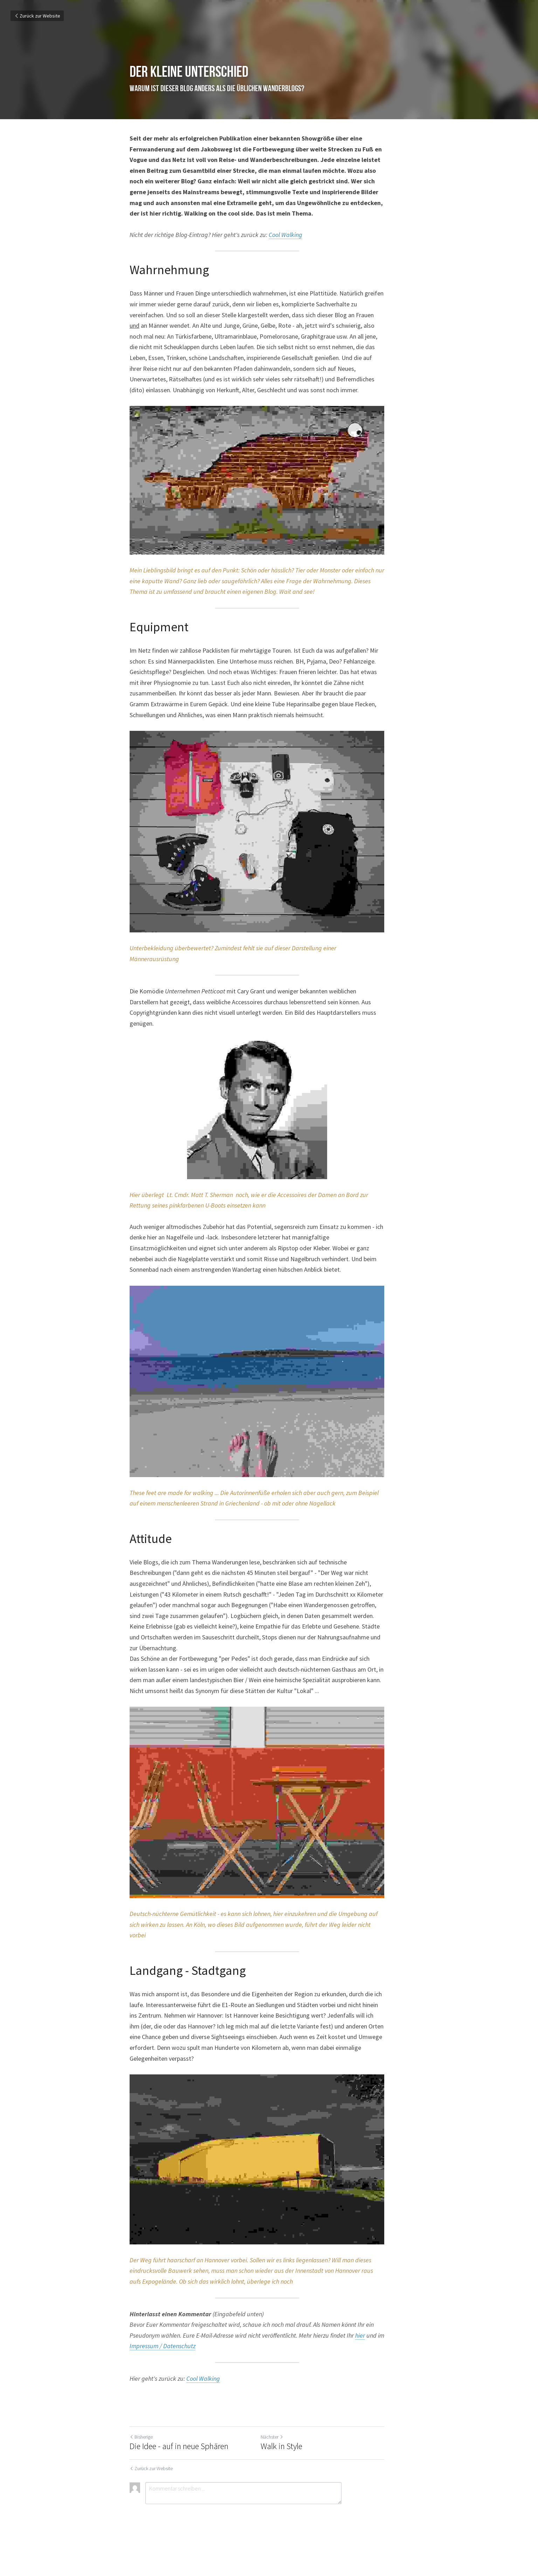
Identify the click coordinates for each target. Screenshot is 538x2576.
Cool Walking (285, 235)
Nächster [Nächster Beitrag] (284, 2468)
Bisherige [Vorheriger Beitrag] (141, 2468)
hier (328, 2366)
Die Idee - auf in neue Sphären (179, 2477)
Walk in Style (293, 2477)
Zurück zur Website (37, 16)
